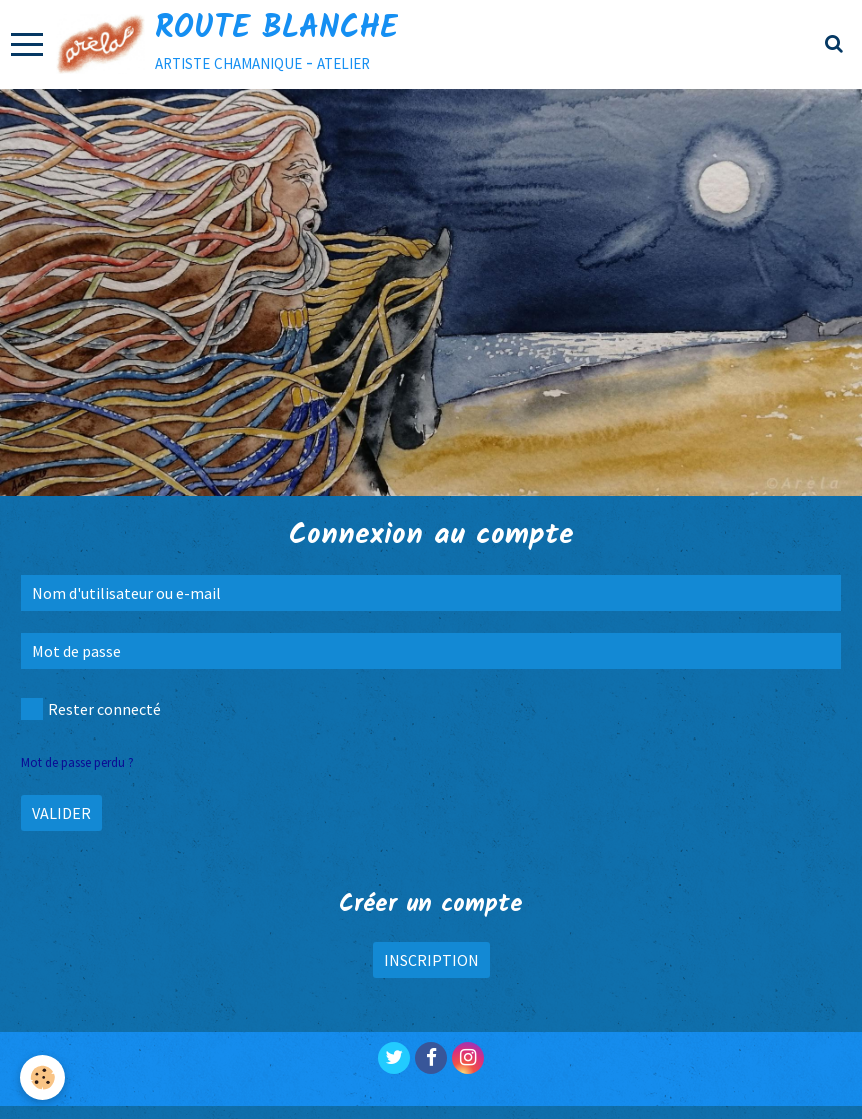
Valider (61, 813)
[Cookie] (42, 1077)
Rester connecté (91, 709)
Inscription (431, 960)
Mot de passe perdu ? (77, 762)
